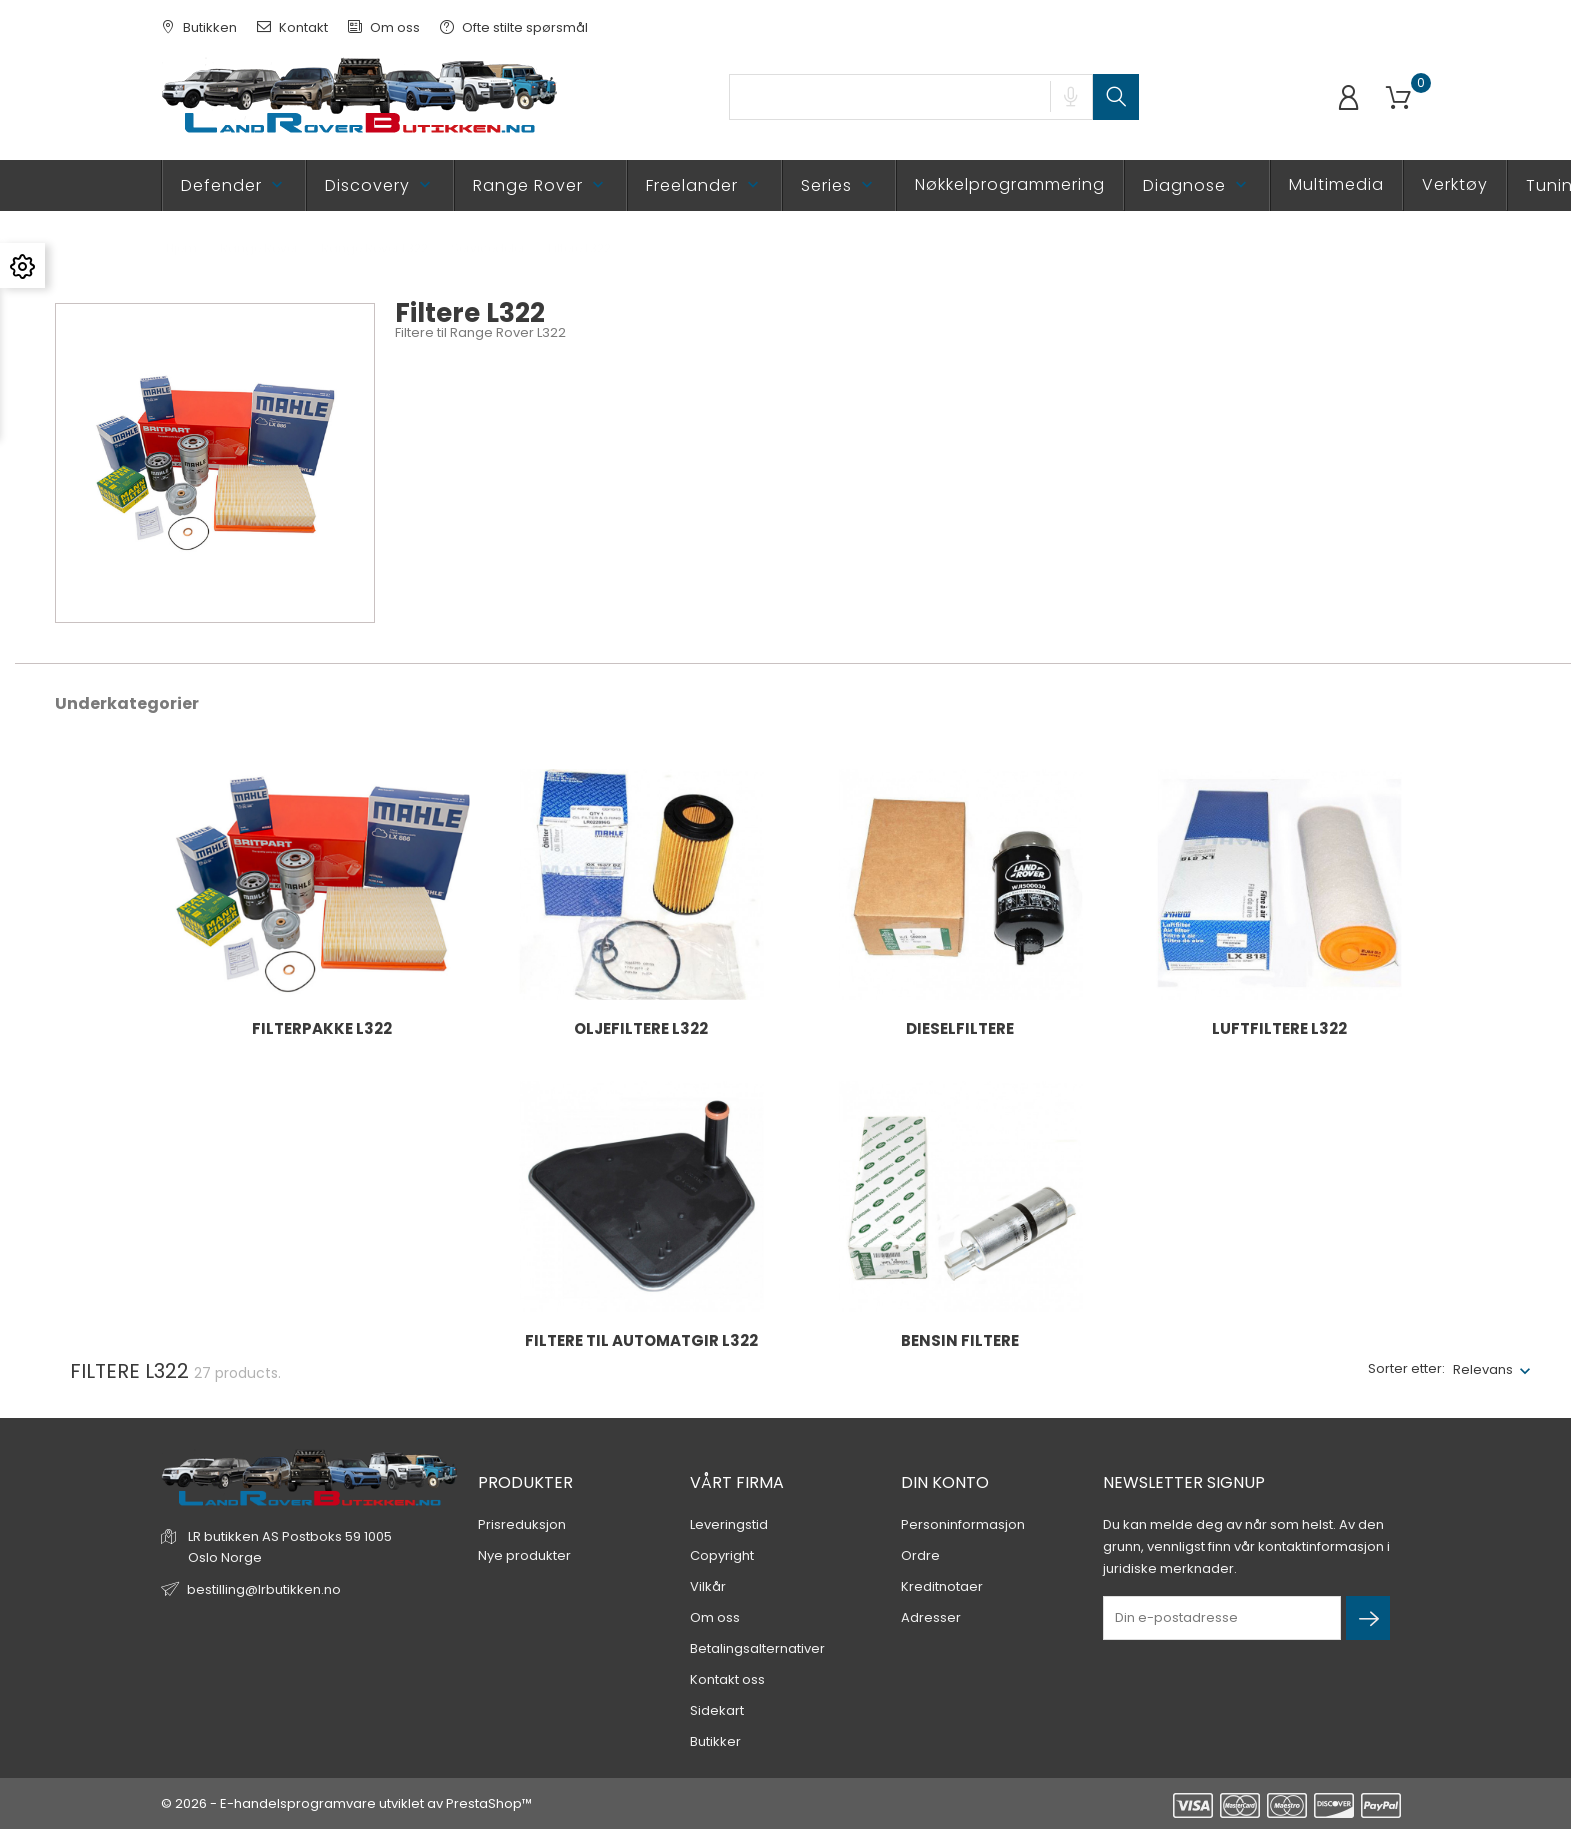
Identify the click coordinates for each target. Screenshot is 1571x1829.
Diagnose (1197, 185)
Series (839, 185)
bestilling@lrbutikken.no (264, 1589)
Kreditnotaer (942, 1586)
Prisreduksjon (522, 1524)
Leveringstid (729, 1524)
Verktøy (1455, 184)
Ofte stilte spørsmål (514, 27)
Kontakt (292, 27)
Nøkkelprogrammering (1010, 184)
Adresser (931, 1617)
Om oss (384, 27)
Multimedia (1336, 184)
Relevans (1483, 1369)
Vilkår (708, 1586)
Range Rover (540, 185)
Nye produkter (524, 1555)
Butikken (199, 27)
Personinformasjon (963, 1524)
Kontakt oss (727, 1679)
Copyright (722, 1555)
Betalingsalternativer (757, 1648)
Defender (234, 185)
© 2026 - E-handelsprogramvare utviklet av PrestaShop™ (346, 1803)
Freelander (704, 185)
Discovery (380, 185)
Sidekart (717, 1710)
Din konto (945, 1482)
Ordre (920, 1555)
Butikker (715, 1741)
